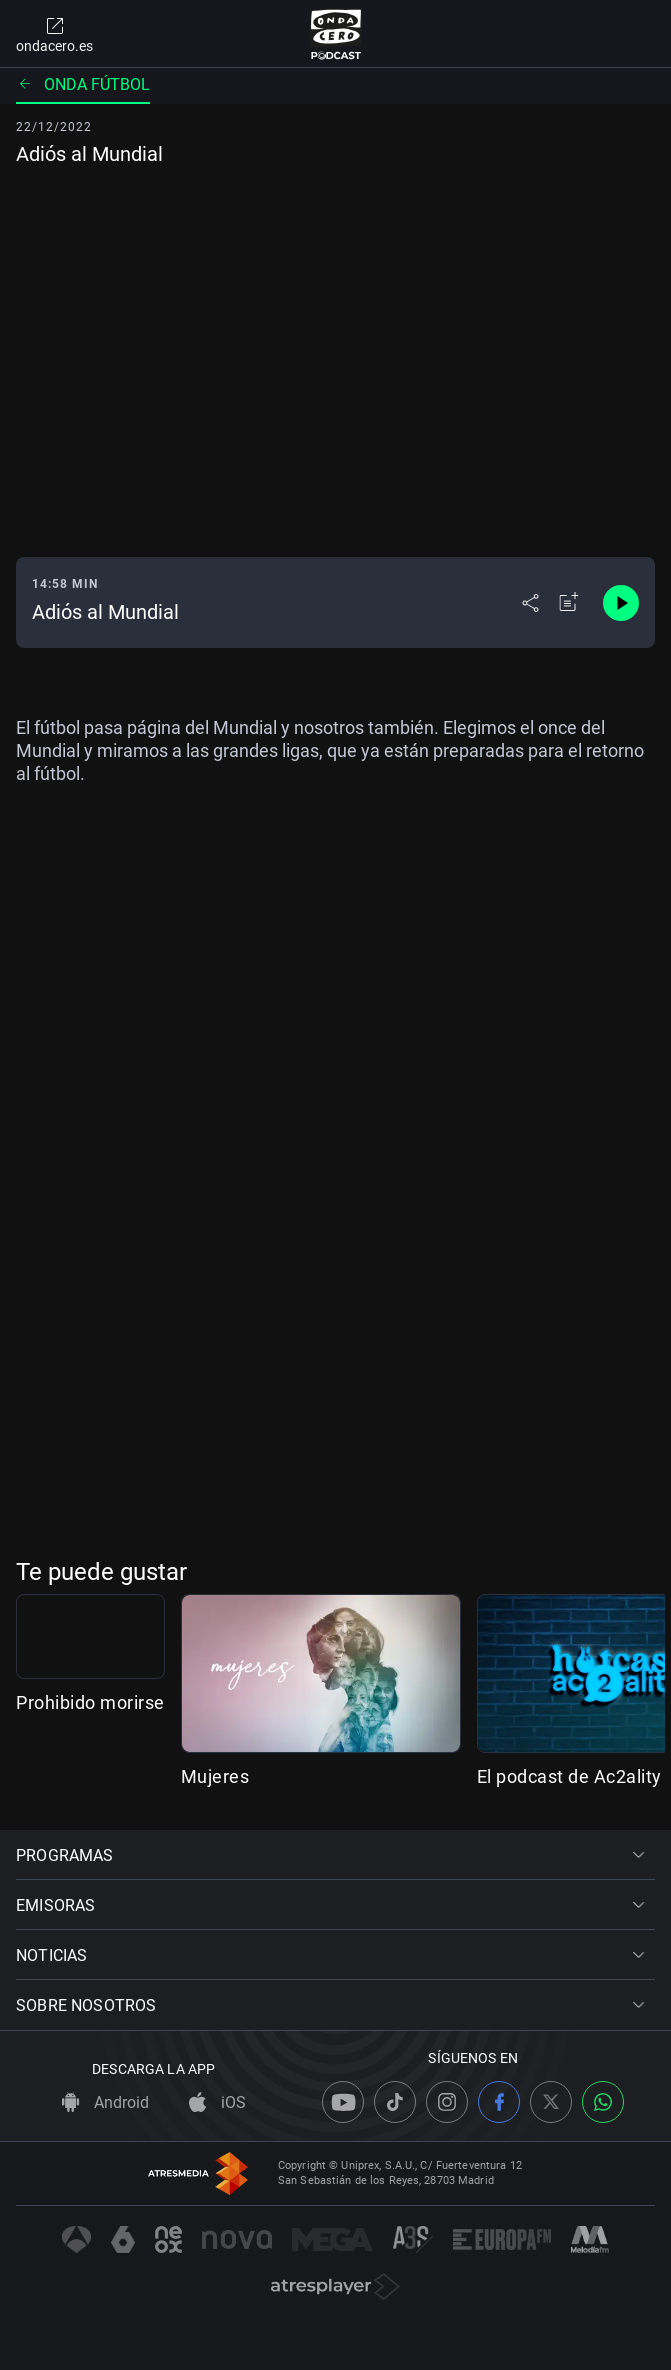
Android (105, 2102)
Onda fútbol (83, 84)
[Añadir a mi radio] (569, 603)
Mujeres (346, 1776)
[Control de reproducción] (621, 603)
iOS (217, 2102)
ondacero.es (54, 34)
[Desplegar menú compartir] (530, 603)
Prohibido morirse (90, 1776)
